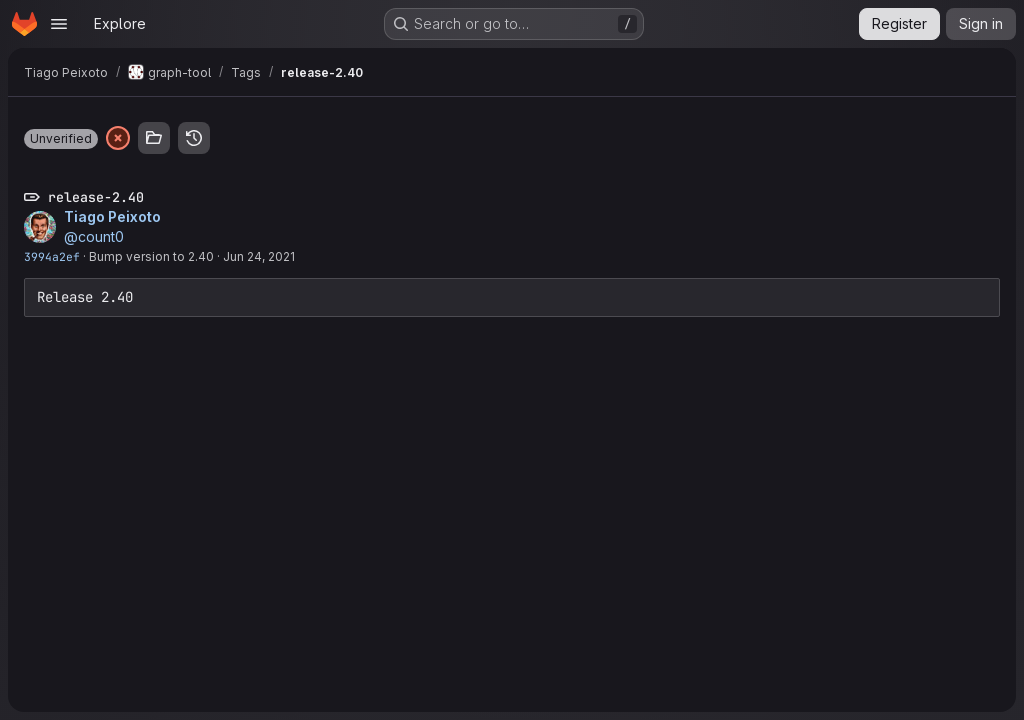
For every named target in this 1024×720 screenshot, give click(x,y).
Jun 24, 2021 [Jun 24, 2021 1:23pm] (259, 256)
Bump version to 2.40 (151, 256)
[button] (61, 139)
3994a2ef (52, 256)
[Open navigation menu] (59, 24)
